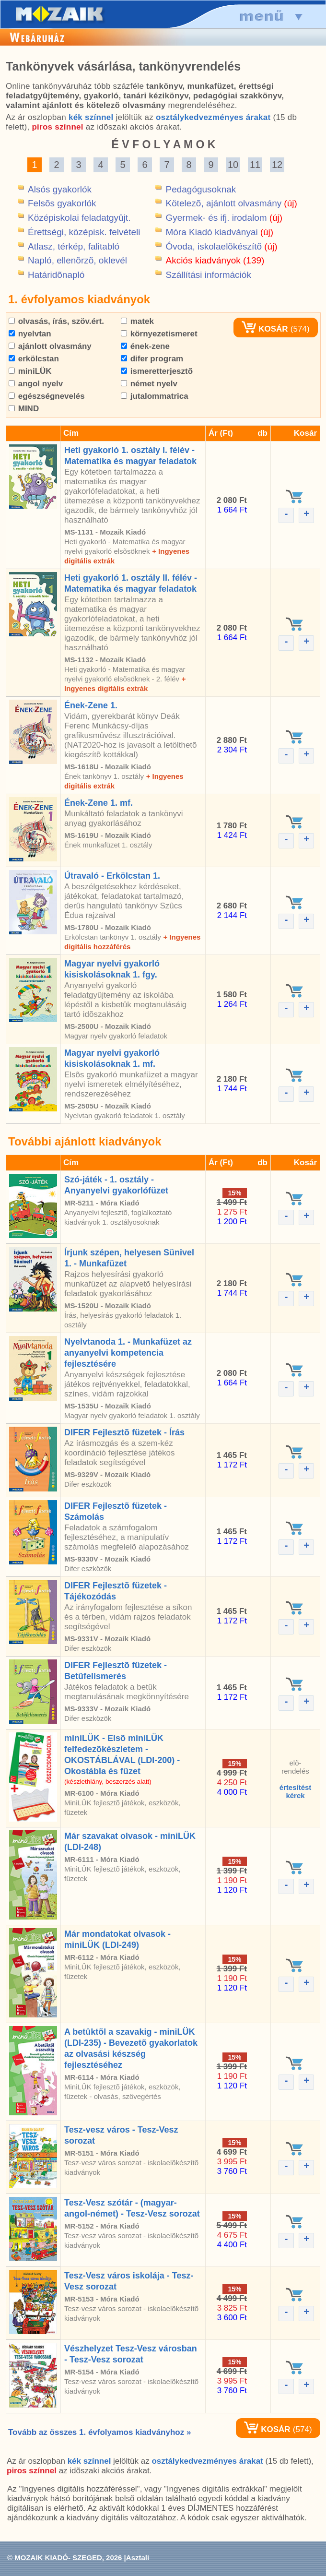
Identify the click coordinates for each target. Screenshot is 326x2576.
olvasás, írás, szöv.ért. (56, 321)
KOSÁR (265, 329)
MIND (24, 408)
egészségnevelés (47, 396)
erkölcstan (34, 358)
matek (137, 321)
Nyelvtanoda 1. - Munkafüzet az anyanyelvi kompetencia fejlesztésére (128, 1353)
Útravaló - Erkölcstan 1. (112, 876)
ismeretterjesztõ (157, 371)
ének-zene (145, 346)
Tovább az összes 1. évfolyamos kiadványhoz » (99, 2432)
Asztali (137, 2557)
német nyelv (149, 383)
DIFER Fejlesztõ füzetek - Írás (124, 1432)
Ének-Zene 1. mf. (98, 803)
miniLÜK (30, 371)
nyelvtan (30, 333)
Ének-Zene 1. (90, 705)
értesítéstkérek (295, 1791)
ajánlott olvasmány (50, 346)
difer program (152, 358)
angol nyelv (36, 383)
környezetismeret (159, 333)
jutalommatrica (154, 396)
